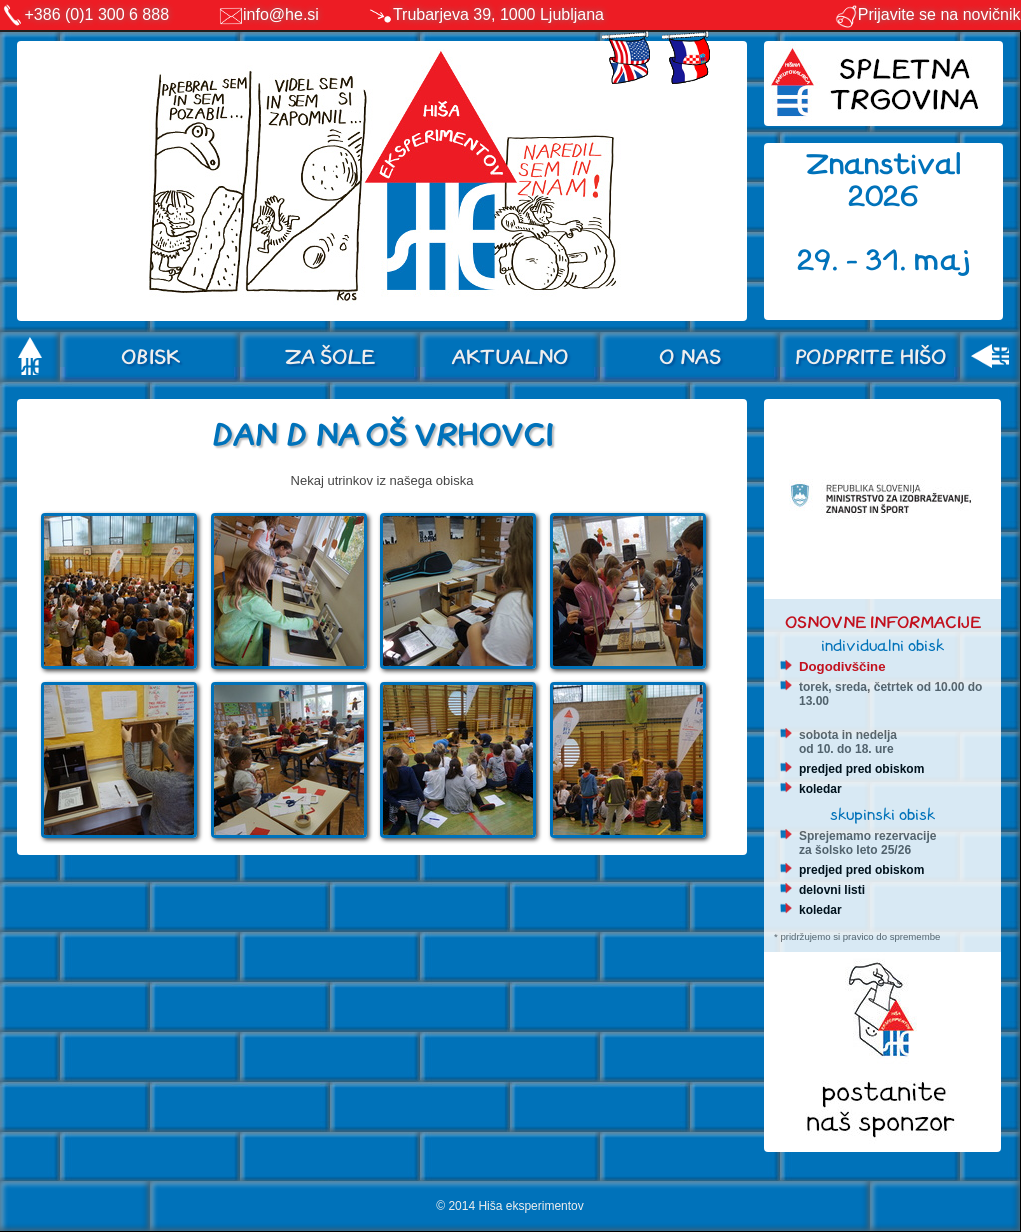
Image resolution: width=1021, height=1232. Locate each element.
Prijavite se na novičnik (927, 14)
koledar (820, 789)
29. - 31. (855, 260)
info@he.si (281, 14)
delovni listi (832, 890)
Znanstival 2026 (884, 180)
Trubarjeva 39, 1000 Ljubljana (498, 14)
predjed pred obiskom (861, 769)
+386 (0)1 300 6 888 (97, 14)
